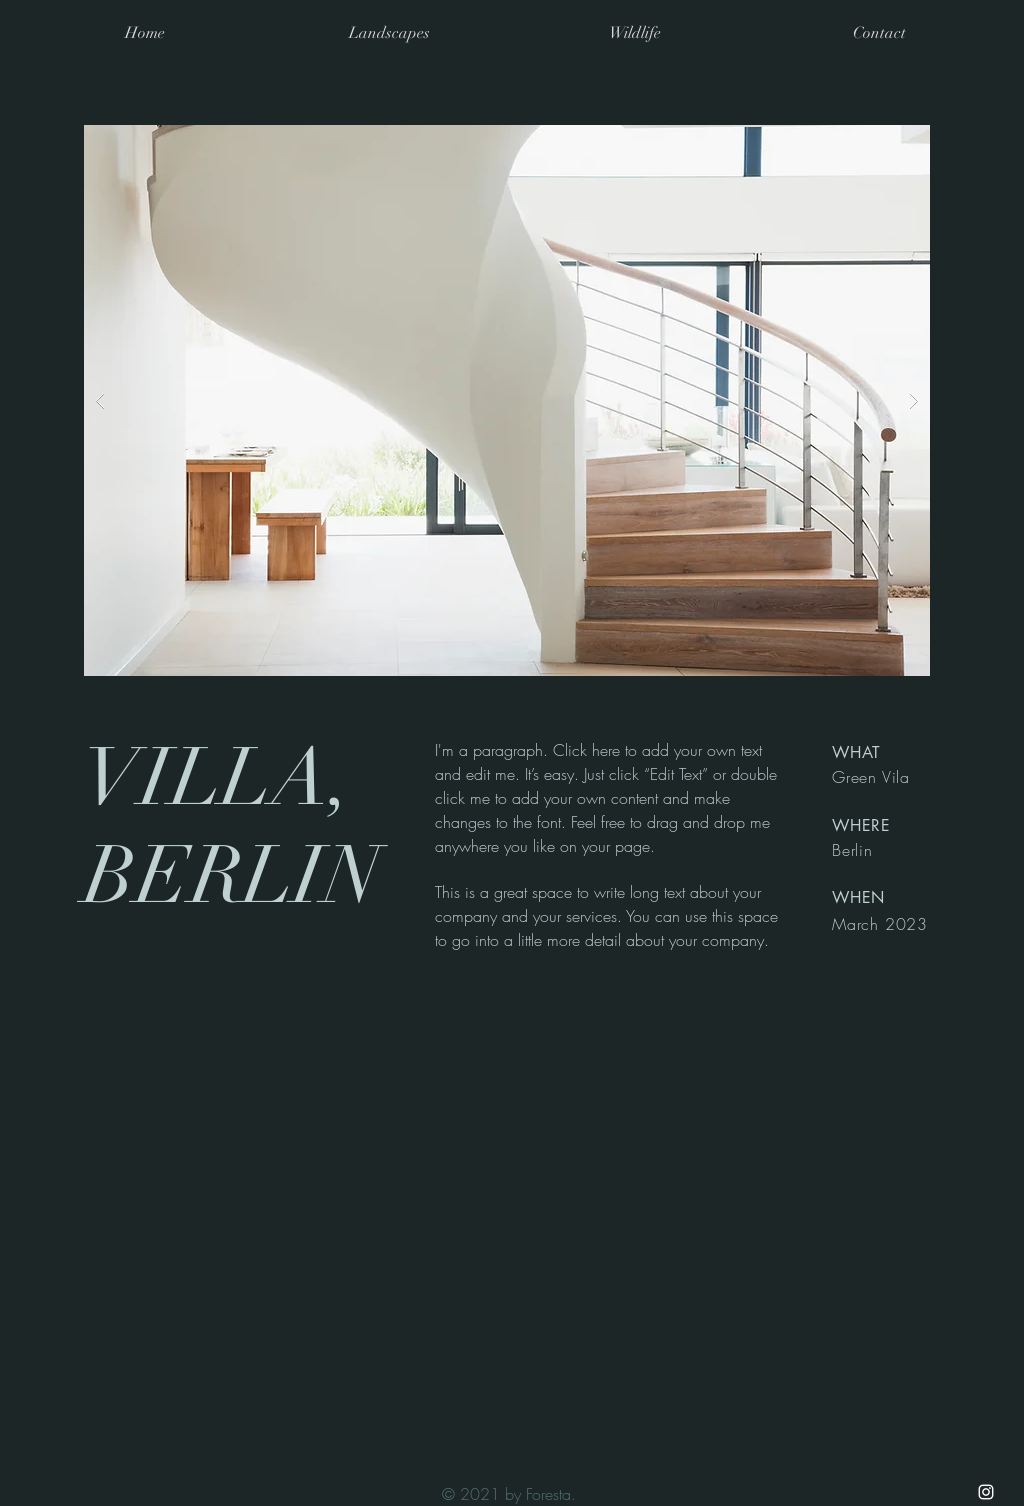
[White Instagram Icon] (986, 1492)
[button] (507, 400)
